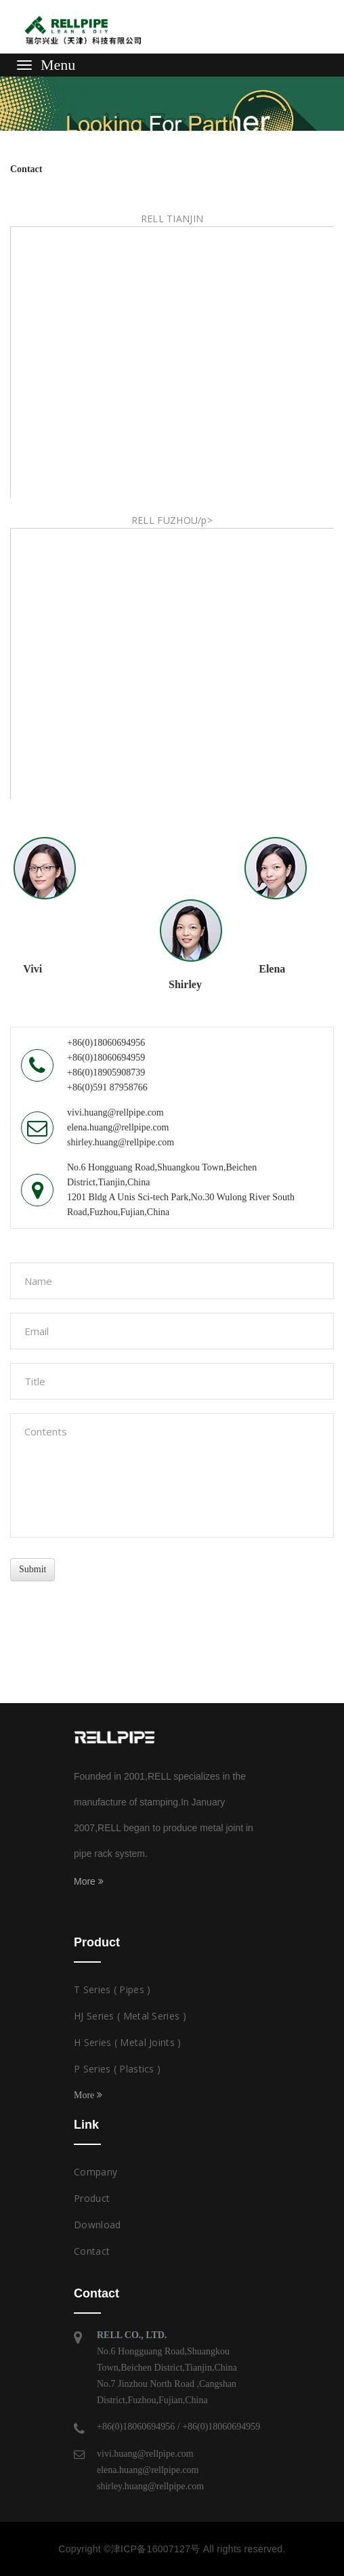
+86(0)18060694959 (221, 2426)
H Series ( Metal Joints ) (127, 2042)
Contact (92, 2251)
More (89, 1881)
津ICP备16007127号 (155, 2548)
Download (97, 2224)
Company (95, 2171)
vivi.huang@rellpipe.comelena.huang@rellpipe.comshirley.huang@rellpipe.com (150, 2470)
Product (92, 2198)
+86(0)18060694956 (136, 2426)
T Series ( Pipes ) (112, 1989)
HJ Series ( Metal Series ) (130, 2015)
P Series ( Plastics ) (117, 2068)
